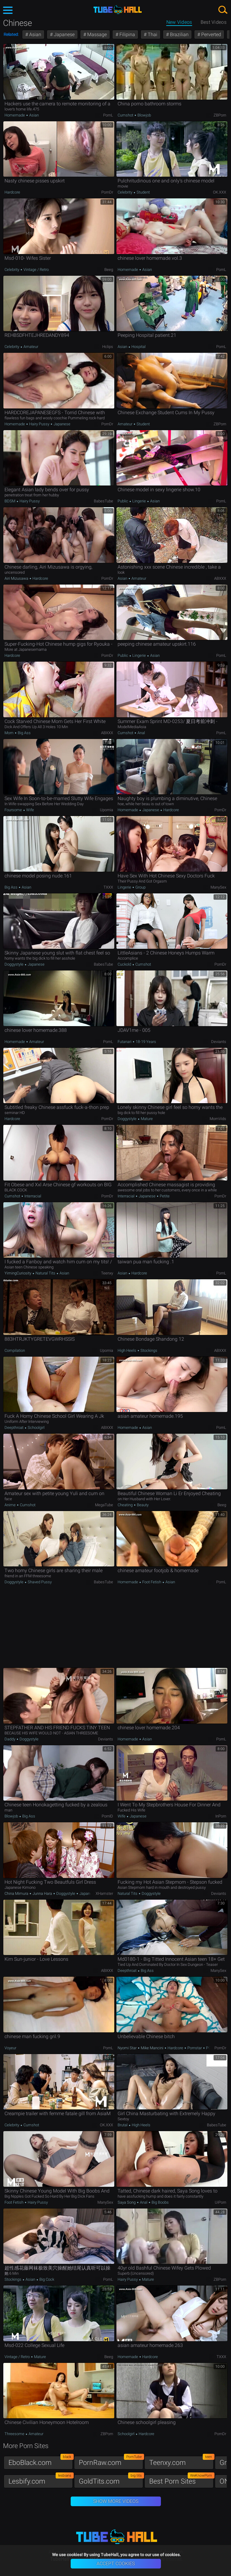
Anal (141, 733)
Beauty (142, 1505)
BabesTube (103, 501)
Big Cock (46, 2279)
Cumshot (126, 115)
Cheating (126, 1505)
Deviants (218, 1041)
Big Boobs (160, 2202)
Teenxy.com (181, 2461)
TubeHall (118, 10)
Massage (96, 34)
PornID (107, 1816)
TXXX (108, 887)
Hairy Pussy (39, 424)
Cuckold (125, 964)
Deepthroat (14, 1427)
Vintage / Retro (36, 269)
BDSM (10, 501)
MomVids (218, 1118)
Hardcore (12, 192)
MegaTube (104, 1505)
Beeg (108, 269)
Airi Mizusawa (17, 578)
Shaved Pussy (39, 1582)
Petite (164, 1196)
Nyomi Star (127, 2048)
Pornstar (194, 2048)
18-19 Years (145, 1041)
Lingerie (139, 501)
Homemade (15, 115)
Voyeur (10, 2048)
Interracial (32, 1196)
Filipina (126, 34)
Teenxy (107, 1273)
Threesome (15, 2434)
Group (140, 887)
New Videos (179, 22)
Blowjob (144, 115)
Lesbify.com (40, 2480)
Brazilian (179, 34)
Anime (11, 1505)
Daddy (10, 1739)
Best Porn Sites (181, 2480)
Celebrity (125, 192)
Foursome (14, 810)
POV (209, 2048)
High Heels (127, 1350)
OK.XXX (219, 192)
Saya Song (127, 2202)
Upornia (106, 810)
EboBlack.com (40, 2461)
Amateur (30, 346)
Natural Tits (45, 1273)
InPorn (220, 1816)
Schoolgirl (36, 1427)
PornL (108, 115)
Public (123, 501)
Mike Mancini (152, 2048)
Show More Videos (115, 2501)
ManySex (218, 887)
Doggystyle (14, 964)
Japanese (64, 34)
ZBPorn (220, 115)
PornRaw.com (111, 2461)
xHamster (104, 1893)
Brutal (123, 2125)
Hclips (107, 346)
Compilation (15, 1350)
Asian (34, 34)
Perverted (210, 34)
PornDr (107, 192)
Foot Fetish (151, 1582)
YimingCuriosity (18, 1273)
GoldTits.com (111, 2480)
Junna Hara (42, 1893)
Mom (9, 733)
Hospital (138, 346)
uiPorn (220, 2202)
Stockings (148, 1350)
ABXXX (220, 578)
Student (143, 192)
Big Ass (24, 733)
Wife (29, 810)
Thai (151, 34)
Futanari (125, 1041)
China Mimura (17, 1893)
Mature (146, 1118)
